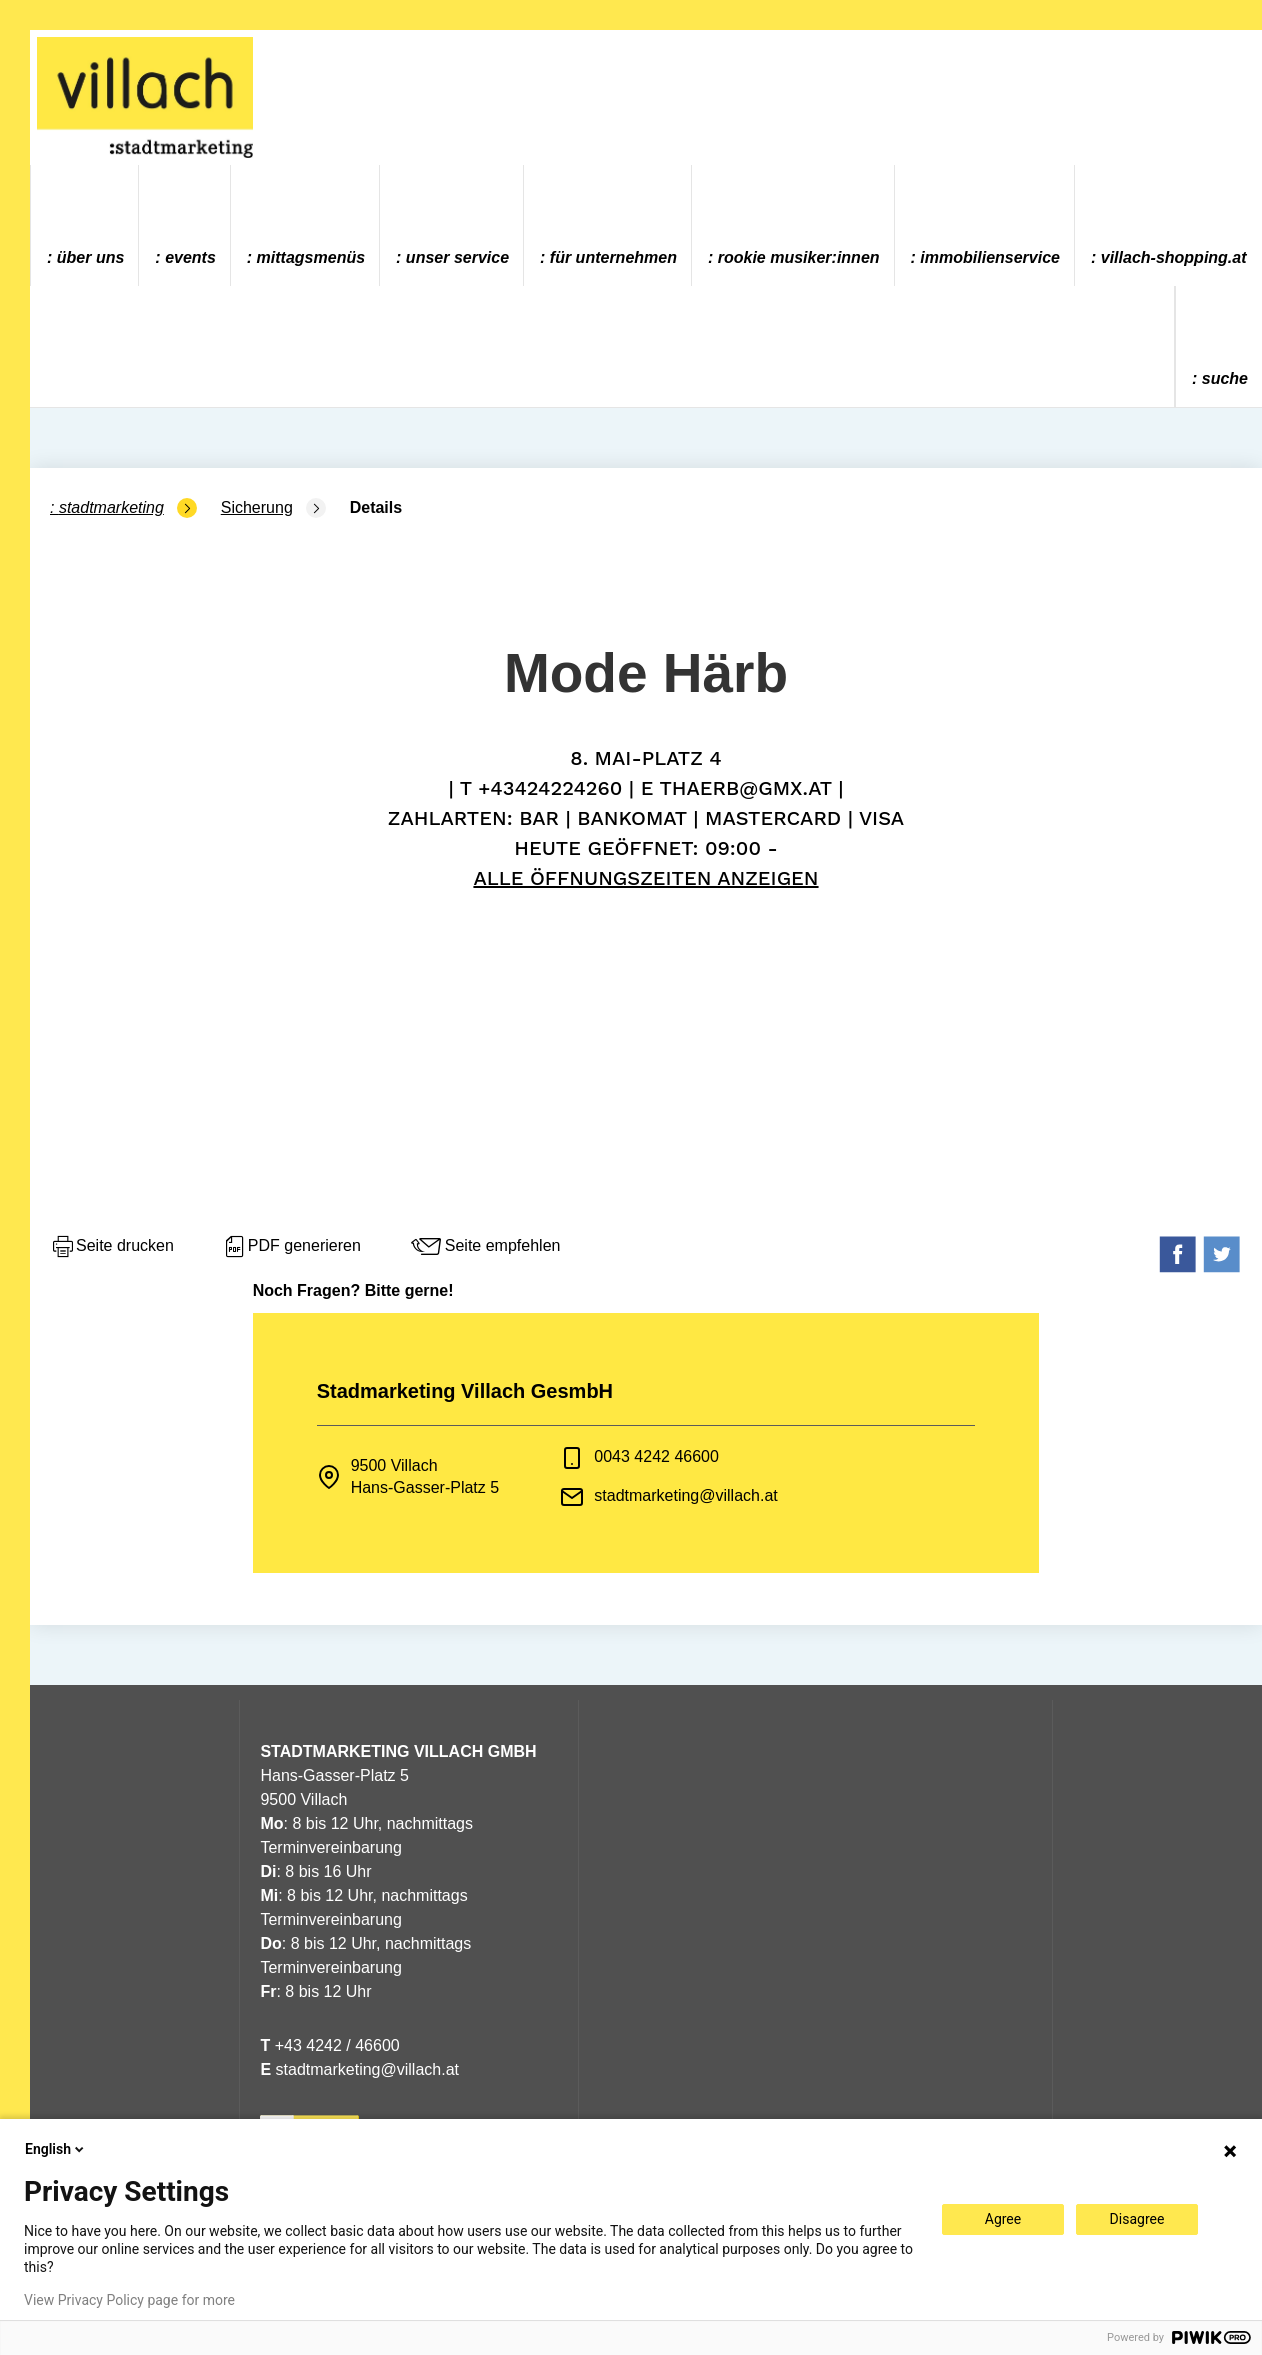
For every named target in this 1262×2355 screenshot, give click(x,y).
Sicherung (257, 507)
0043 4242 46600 (656, 1456)
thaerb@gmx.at (745, 788)
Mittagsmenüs (311, 257)
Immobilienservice (990, 257)
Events (190, 257)
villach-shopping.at (1174, 257)
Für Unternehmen (613, 257)
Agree (1003, 2219)
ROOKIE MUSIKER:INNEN (799, 257)
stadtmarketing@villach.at (685, 1495)
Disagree (1137, 2219)
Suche (1225, 378)
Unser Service (457, 257)
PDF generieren (291, 1247)
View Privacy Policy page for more (129, 2300)
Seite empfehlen (485, 1247)
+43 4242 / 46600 (329, 2045)
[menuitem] (85, 225)
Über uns (91, 257)
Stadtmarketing (111, 507)
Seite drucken (112, 1247)
